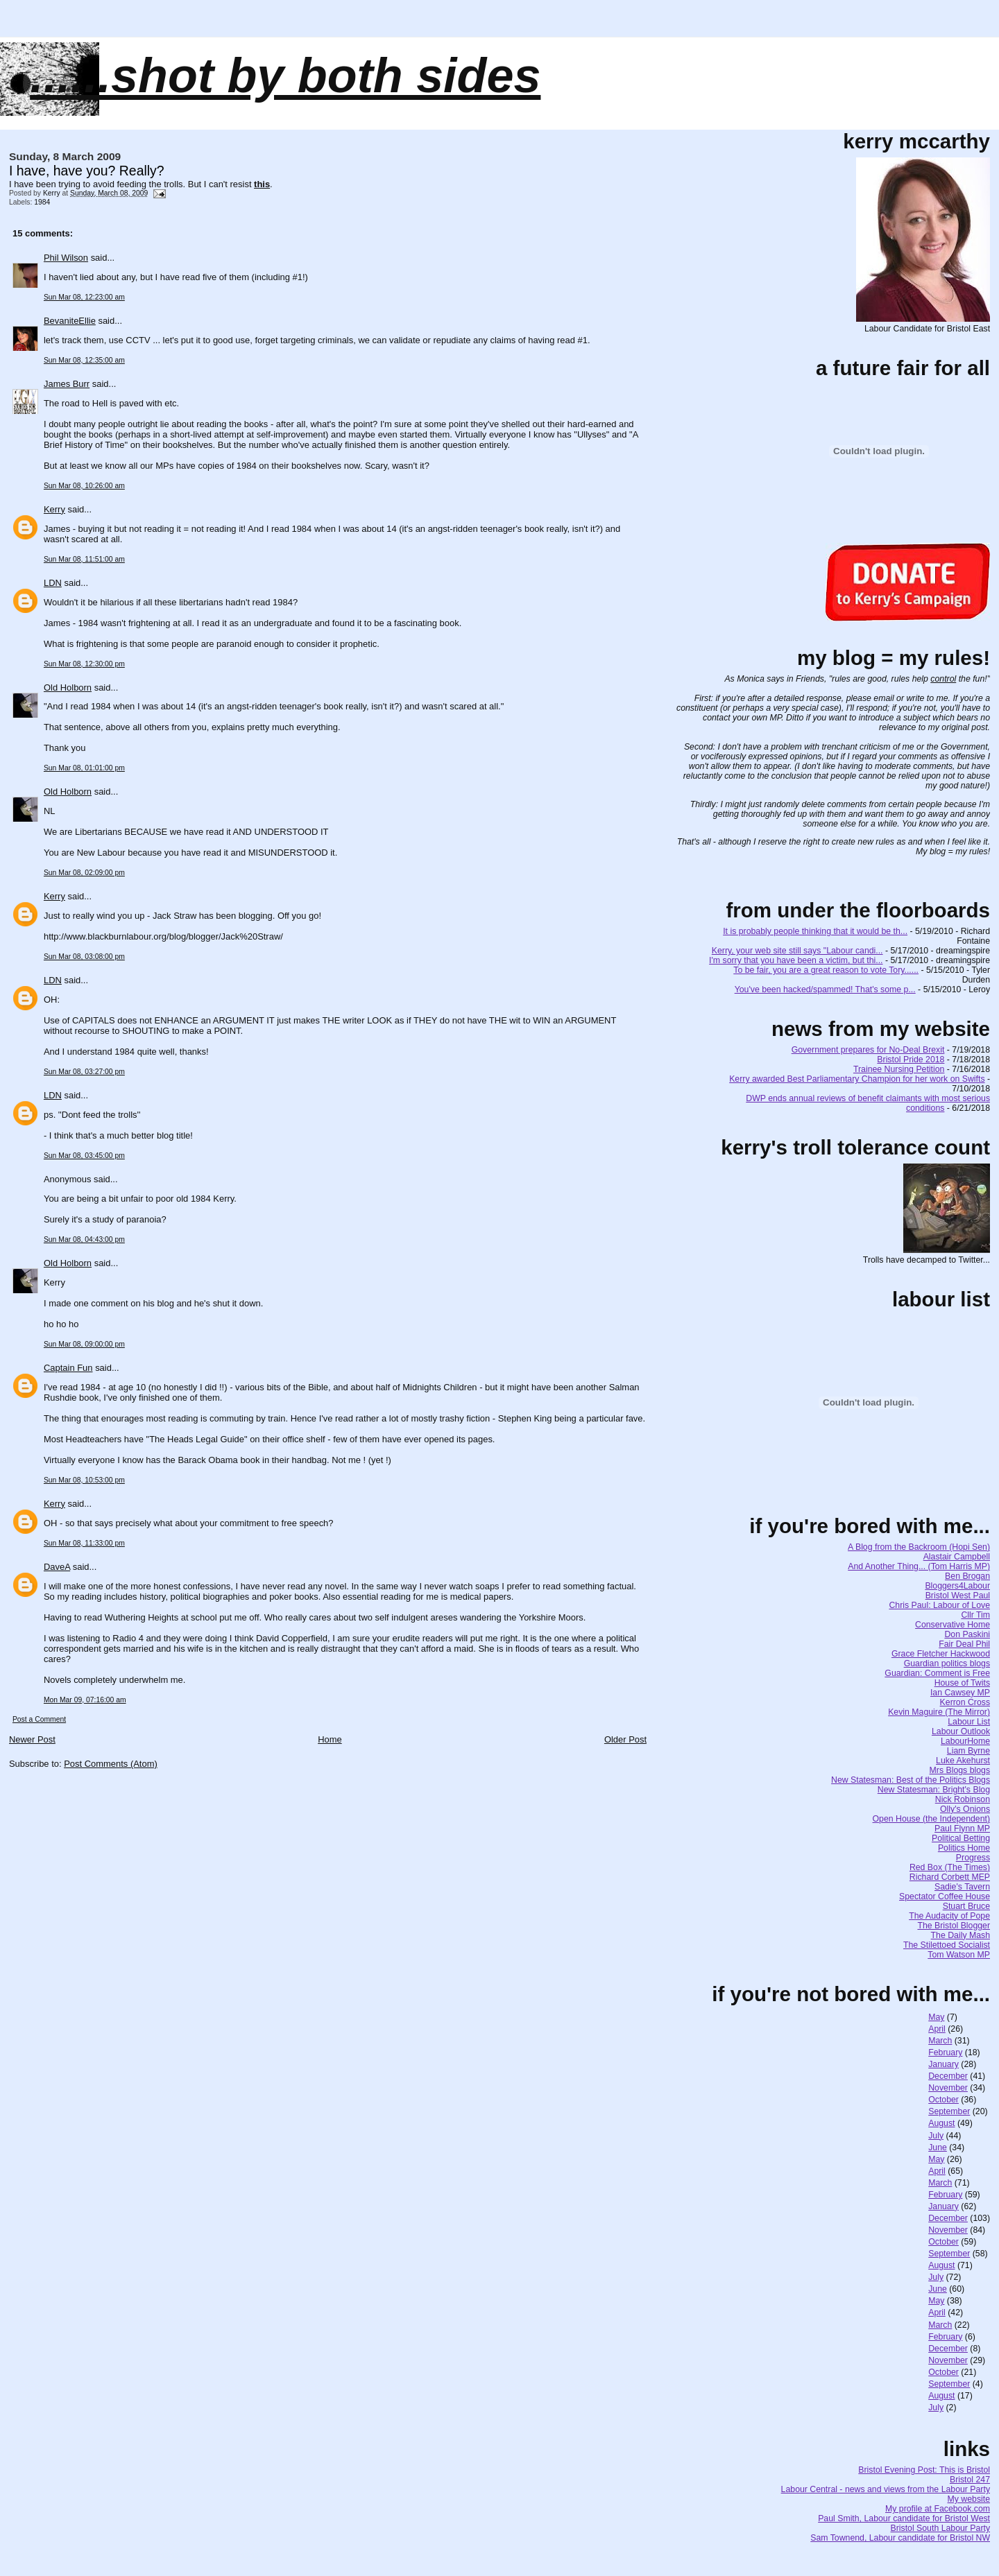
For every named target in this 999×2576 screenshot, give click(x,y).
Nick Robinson (962, 1799)
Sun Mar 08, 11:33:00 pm (84, 1543)
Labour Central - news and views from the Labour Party (885, 2489)
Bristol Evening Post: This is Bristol (924, 2470)
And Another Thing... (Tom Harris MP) (919, 1566)
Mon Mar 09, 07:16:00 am (85, 1700)
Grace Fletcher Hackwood (940, 1654)
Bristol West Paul (957, 1595)
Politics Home (964, 1848)
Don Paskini (967, 1634)
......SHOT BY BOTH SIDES (285, 76)
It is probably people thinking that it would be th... (815, 931)
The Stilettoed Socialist (946, 1945)
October (943, 2099)
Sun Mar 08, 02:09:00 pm (84, 872)
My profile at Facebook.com (937, 2509)
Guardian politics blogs (947, 1663)
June (937, 2147)
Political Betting (961, 1838)
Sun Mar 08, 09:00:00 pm (84, 1344)
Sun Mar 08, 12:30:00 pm (84, 664)
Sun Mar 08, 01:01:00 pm (84, 768)
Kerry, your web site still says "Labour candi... (797, 951)
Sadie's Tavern (962, 1887)
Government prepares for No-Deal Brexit (868, 1050)
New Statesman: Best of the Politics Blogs (910, 1780)
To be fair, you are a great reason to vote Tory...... (826, 970)
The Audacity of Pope (949, 1916)
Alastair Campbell (956, 1557)
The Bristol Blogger (953, 1925)
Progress (973, 1857)
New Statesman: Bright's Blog (934, 1790)
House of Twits (962, 1683)
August (941, 2123)
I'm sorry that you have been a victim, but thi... (795, 960)
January (943, 2064)
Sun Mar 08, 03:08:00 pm (84, 956)
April (937, 2029)
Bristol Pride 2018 (910, 1059)
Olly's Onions (965, 1809)
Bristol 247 (970, 2479)
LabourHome (965, 1741)
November (948, 2088)
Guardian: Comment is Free (937, 1673)
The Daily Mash (960, 1935)
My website (969, 2499)
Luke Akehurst (963, 1760)
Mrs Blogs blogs (960, 1770)
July (936, 2136)
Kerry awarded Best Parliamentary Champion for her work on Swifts (856, 1079)
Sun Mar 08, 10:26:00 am (84, 486)
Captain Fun (68, 1368)
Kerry (54, 509)
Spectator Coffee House (944, 1896)
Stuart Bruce (966, 1906)
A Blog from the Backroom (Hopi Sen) (919, 1547)
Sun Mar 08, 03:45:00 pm (84, 1155)
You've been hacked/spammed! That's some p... (825, 989)
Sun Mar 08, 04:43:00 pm (84, 1239)
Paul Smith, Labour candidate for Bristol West (904, 2518)
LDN (53, 583)
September (949, 2111)
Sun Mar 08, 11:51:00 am (84, 559)
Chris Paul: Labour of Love (939, 1605)
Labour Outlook (961, 1731)
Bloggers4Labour (957, 1586)
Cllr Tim (975, 1615)
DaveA (57, 1567)
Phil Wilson (66, 257)
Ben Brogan (967, 1576)
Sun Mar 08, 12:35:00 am (84, 360)
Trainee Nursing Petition (898, 1069)
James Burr (66, 384)
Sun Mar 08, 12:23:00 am (84, 297)
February (945, 2052)
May (936, 2017)
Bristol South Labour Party (941, 2528)
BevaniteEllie (70, 320)
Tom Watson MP (959, 1955)
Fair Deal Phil (964, 1644)
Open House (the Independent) (932, 1819)
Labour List (969, 1722)
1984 (42, 202)
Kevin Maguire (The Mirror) (939, 1712)
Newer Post (32, 1739)
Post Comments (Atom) (110, 1763)
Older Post (625, 1739)
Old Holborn (68, 687)
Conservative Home (952, 1625)
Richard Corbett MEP (950, 1877)
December (948, 2076)
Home (330, 1739)
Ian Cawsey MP (960, 1692)
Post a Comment (39, 1719)
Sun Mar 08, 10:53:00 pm (84, 1480)
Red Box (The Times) (950, 1867)
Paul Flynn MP (962, 1828)
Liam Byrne (968, 1751)
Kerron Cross (965, 1702)
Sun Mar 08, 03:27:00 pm (84, 1071)
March (940, 2041)
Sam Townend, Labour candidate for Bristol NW (900, 2538)
